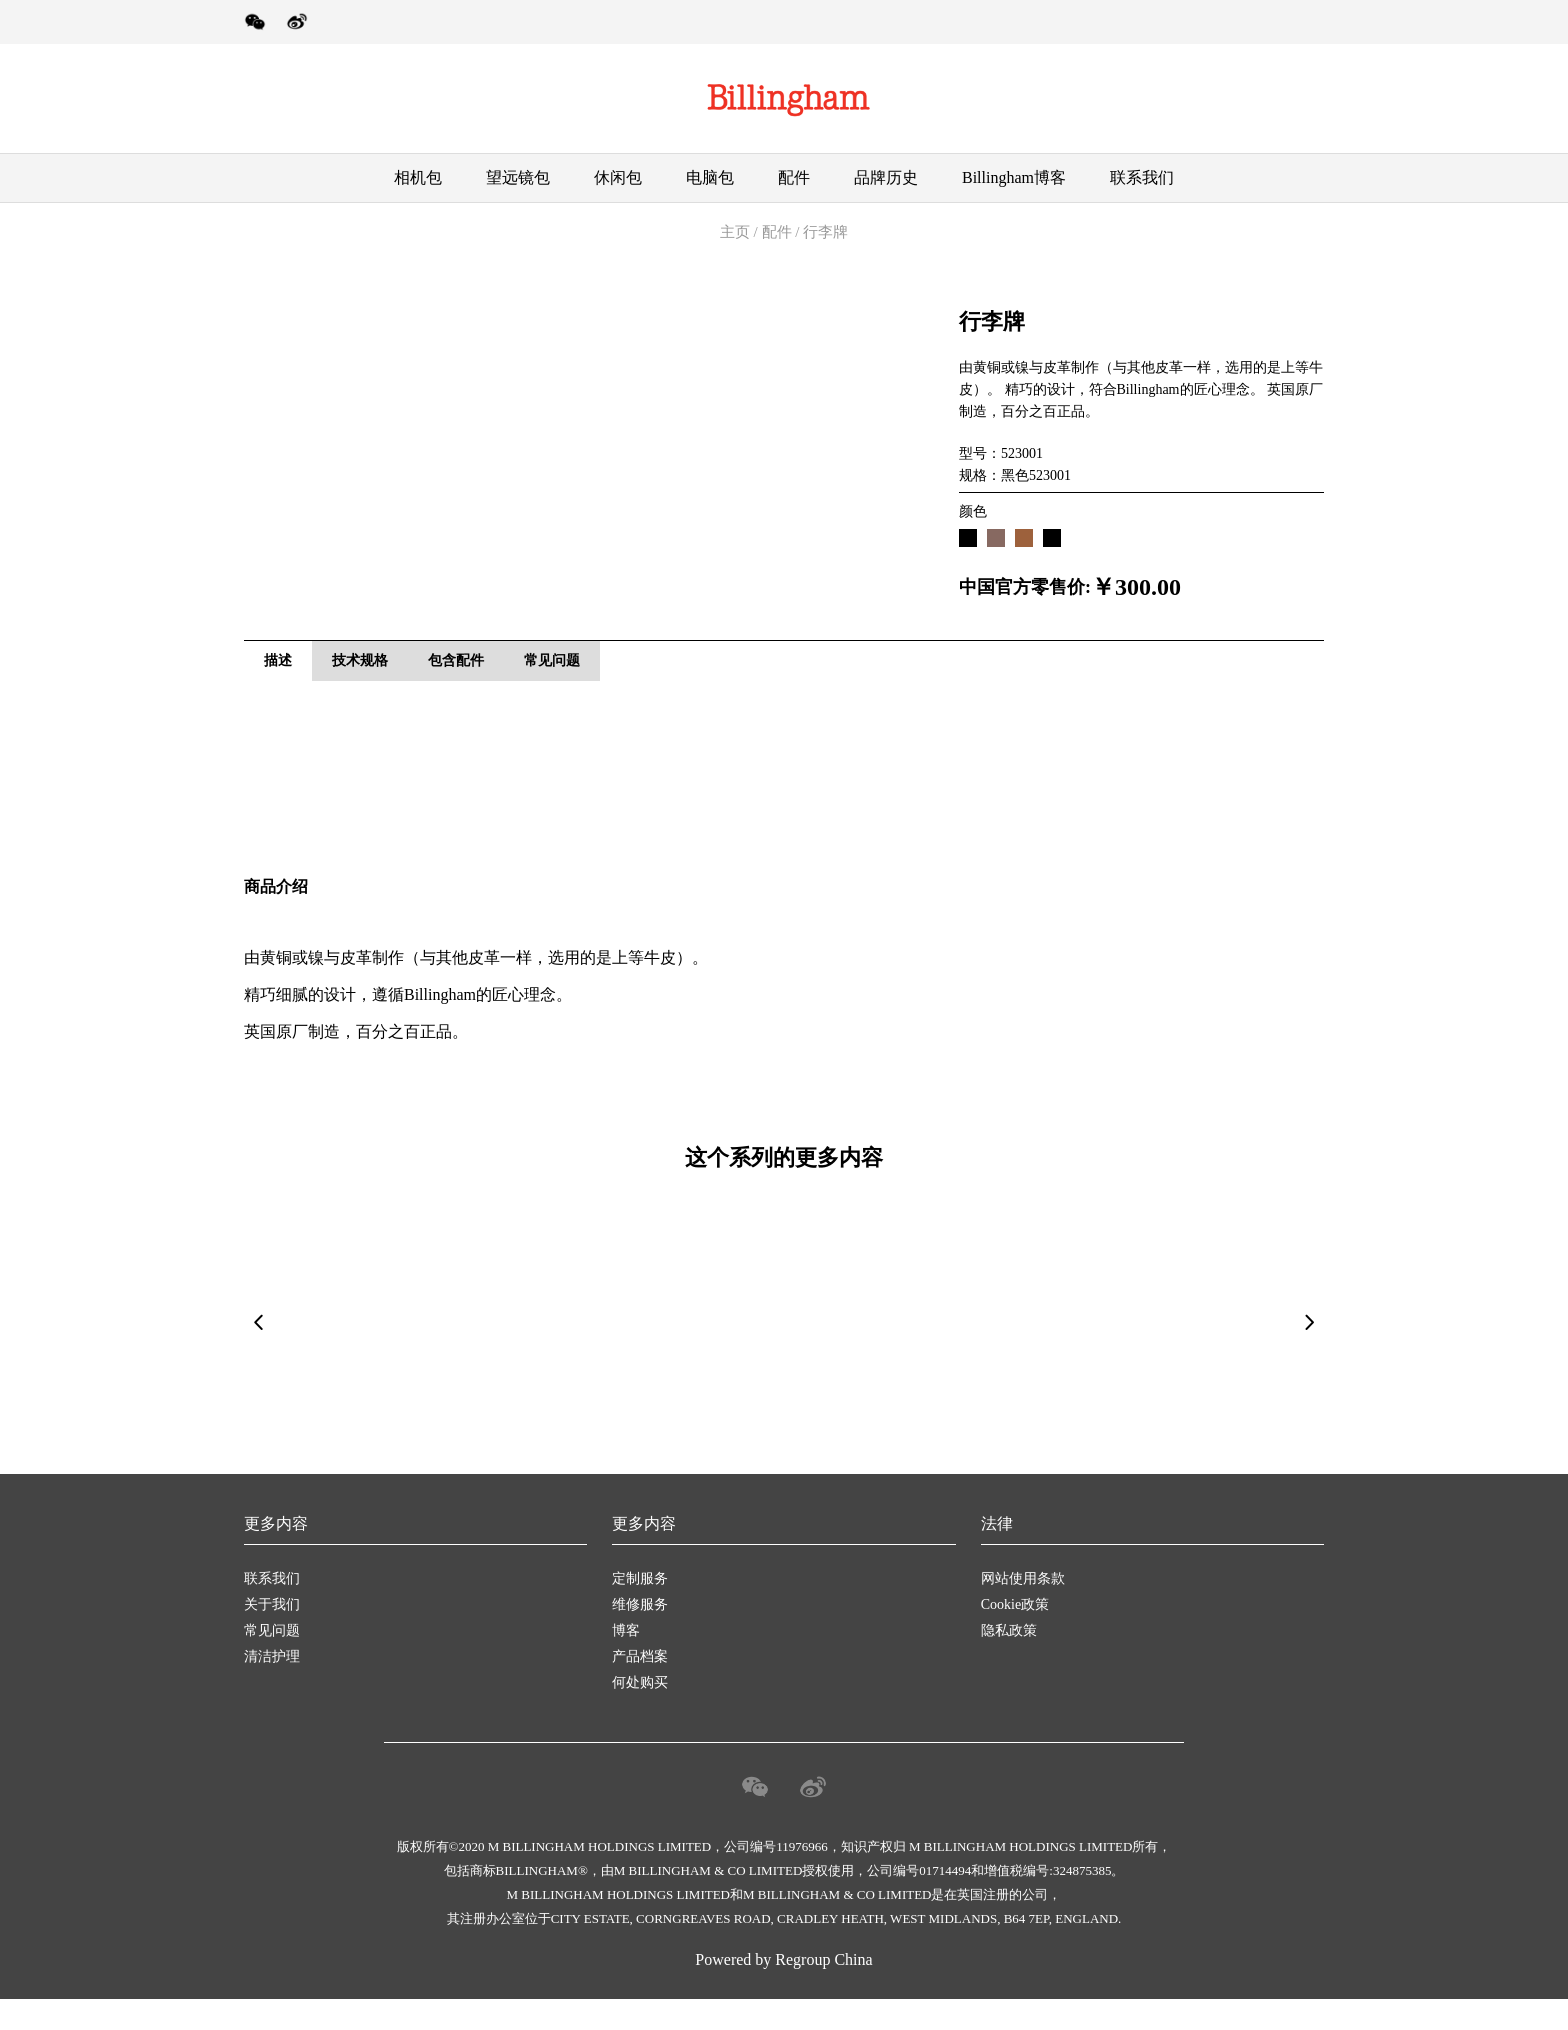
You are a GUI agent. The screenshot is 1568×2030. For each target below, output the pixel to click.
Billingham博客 (1014, 177)
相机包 (418, 177)
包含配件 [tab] (456, 682)
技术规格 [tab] (360, 682)
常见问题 (272, 1661)
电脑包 (710, 177)
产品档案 (640, 1687)
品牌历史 (886, 177)
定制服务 (640, 1609)
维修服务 (640, 1635)
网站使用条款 (1023, 1609)
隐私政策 (1009, 1661)
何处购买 (640, 1713)
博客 (626, 1661)
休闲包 (618, 177)
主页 (735, 232)
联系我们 (1142, 177)
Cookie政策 (1015, 1635)
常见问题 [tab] (552, 682)
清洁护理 (272, 1687)
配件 (794, 177)
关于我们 (272, 1635)
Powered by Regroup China (783, 1990)
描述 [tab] (278, 682)
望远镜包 (518, 177)
